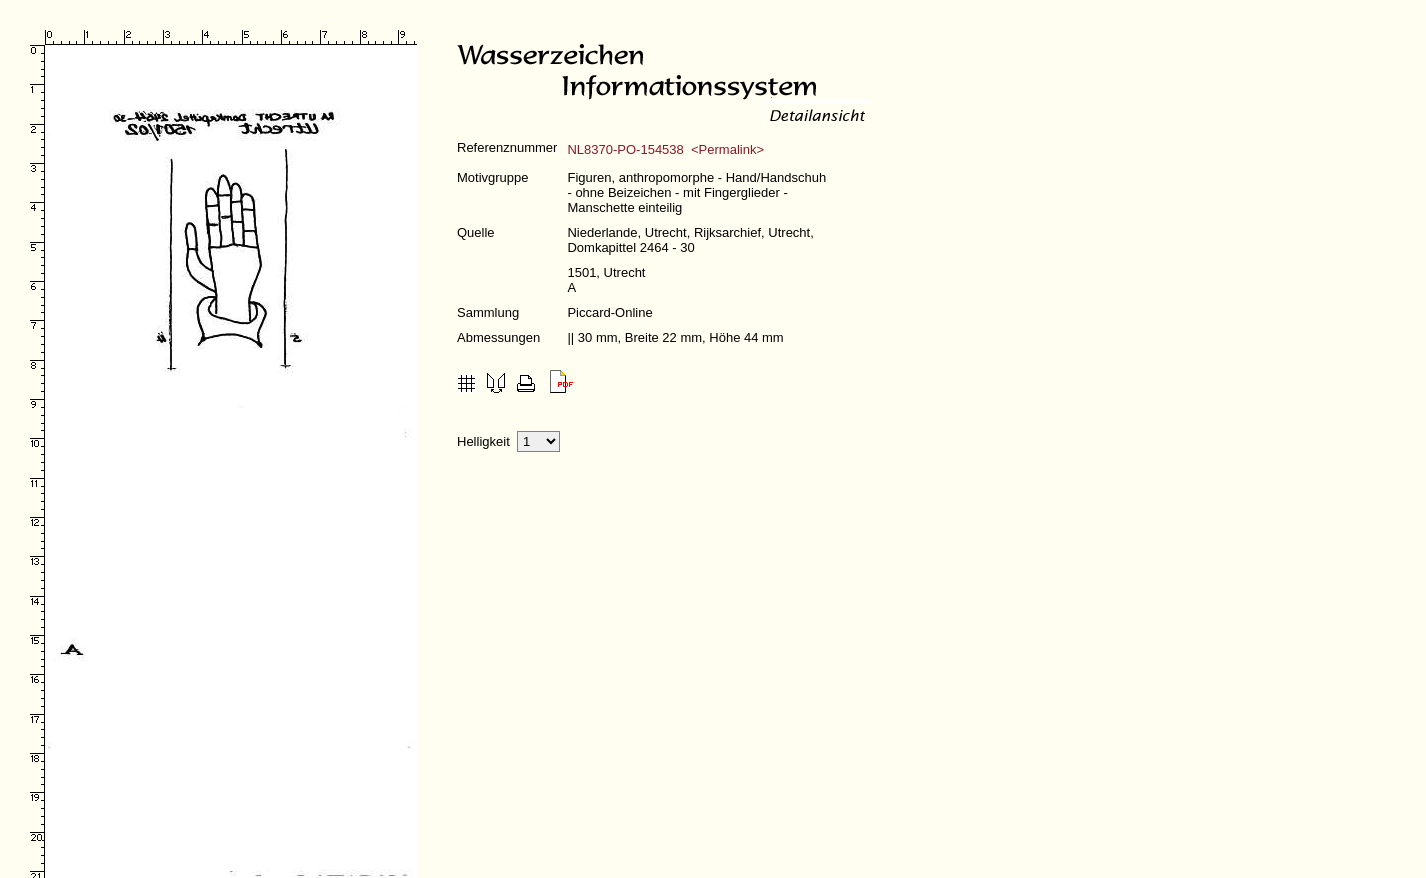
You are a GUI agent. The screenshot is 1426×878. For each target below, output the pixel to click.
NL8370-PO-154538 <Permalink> (665, 149)
